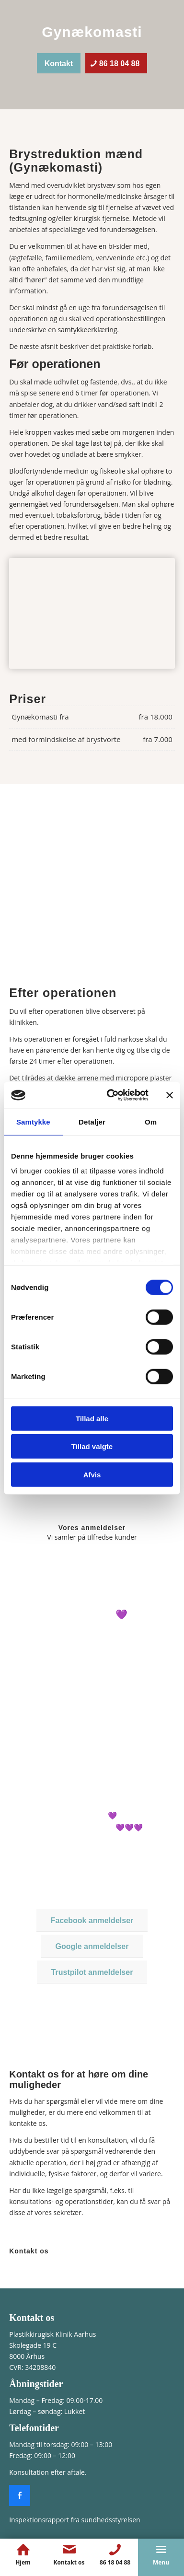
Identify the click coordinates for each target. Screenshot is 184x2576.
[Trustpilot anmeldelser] (92, 1972)
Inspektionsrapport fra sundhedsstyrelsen (74, 2519)
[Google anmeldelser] (92, 1946)
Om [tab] (151, 1121)
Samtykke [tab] (33, 1121)
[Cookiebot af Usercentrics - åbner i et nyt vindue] (111, 1095)
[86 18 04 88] (116, 63)
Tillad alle (92, 1418)
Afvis (92, 1474)
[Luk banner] (169, 1095)
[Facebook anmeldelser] (92, 1920)
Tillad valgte (92, 1446)
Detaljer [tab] (92, 1121)
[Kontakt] (59, 63)
